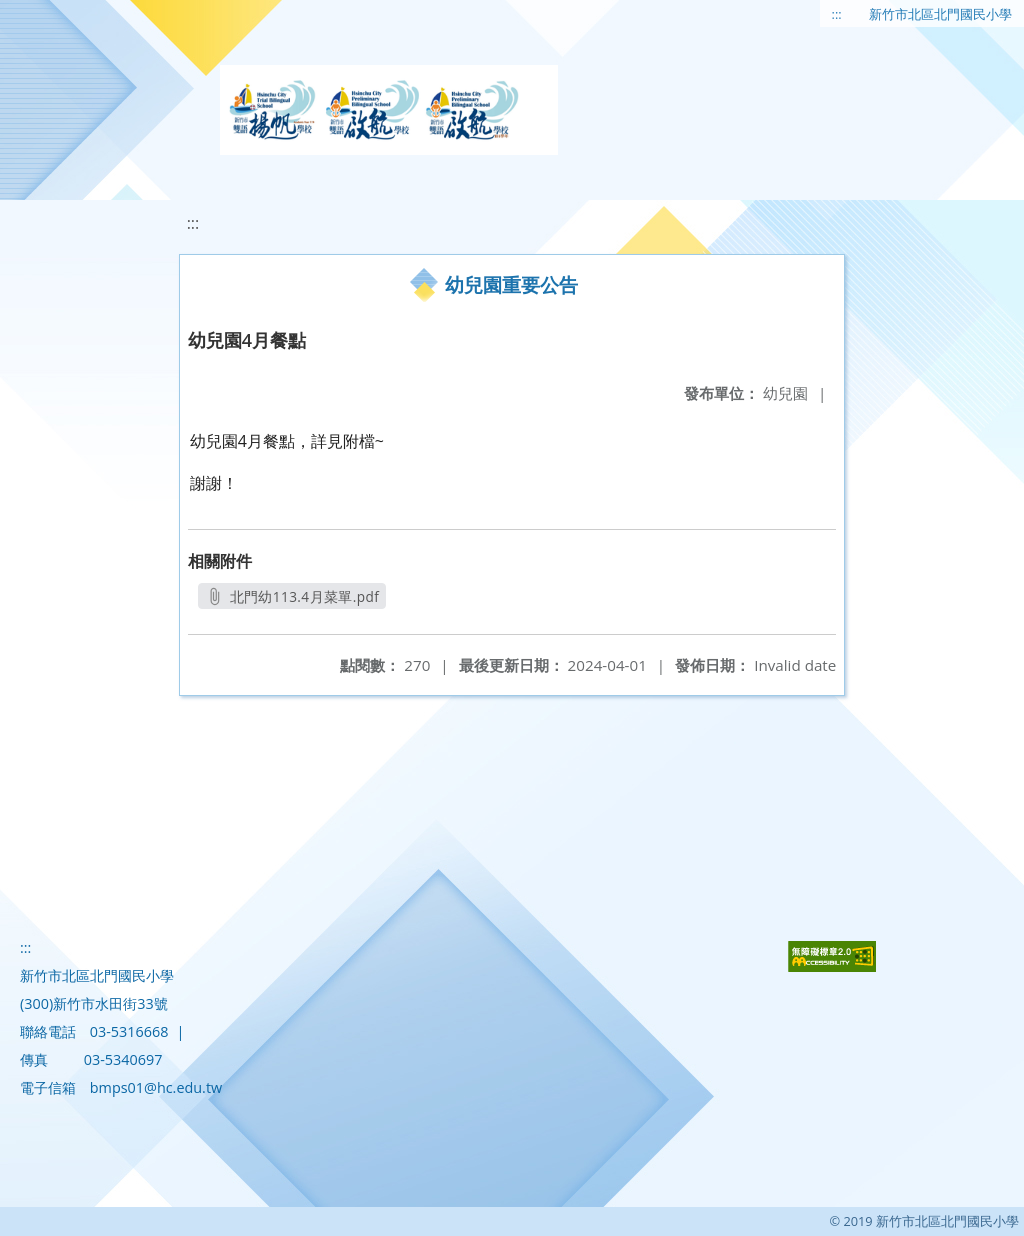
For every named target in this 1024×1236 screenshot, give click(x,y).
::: (837, 14)
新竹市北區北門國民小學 (940, 14)
